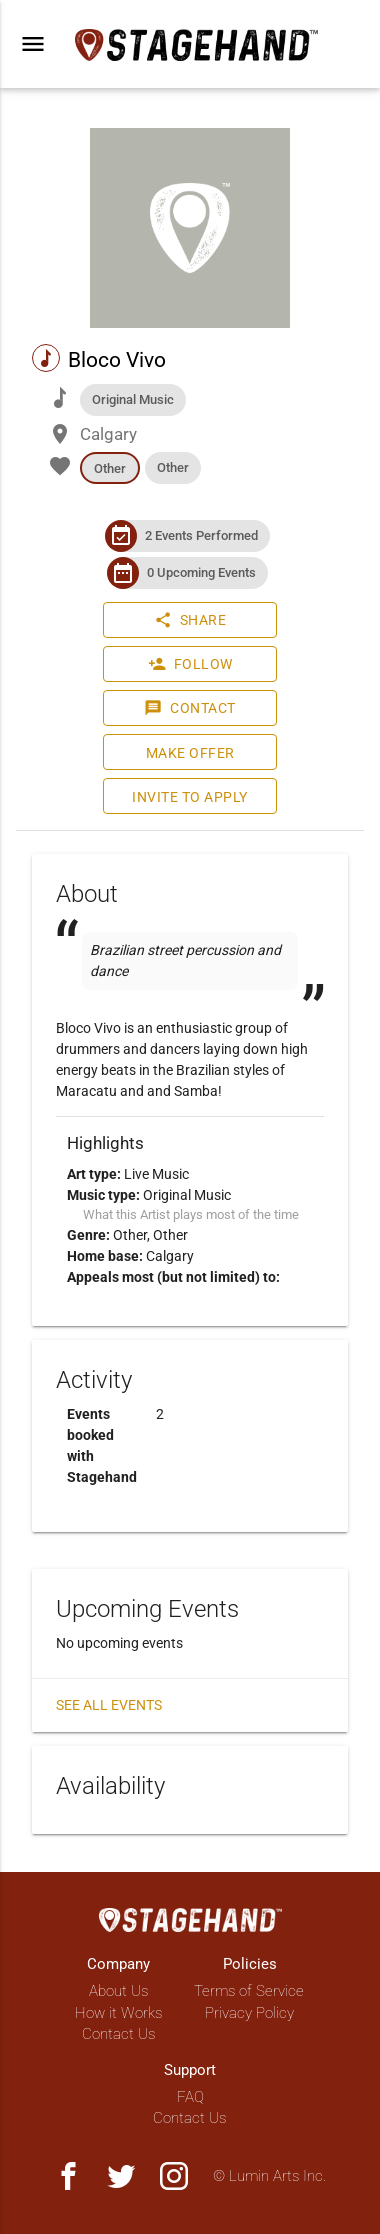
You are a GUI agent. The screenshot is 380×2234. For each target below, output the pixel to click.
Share (190, 620)
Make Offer (190, 753)
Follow (190, 664)
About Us (118, 1991)
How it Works (118, 2013)
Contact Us (118, 2034)
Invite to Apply (190, 797)
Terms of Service (249, 1991)
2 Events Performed (201, 535)
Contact (190, 708)
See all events (109, 1705)
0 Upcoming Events (201, 572)
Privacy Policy (249, 2013)
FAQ (190, 2097)
